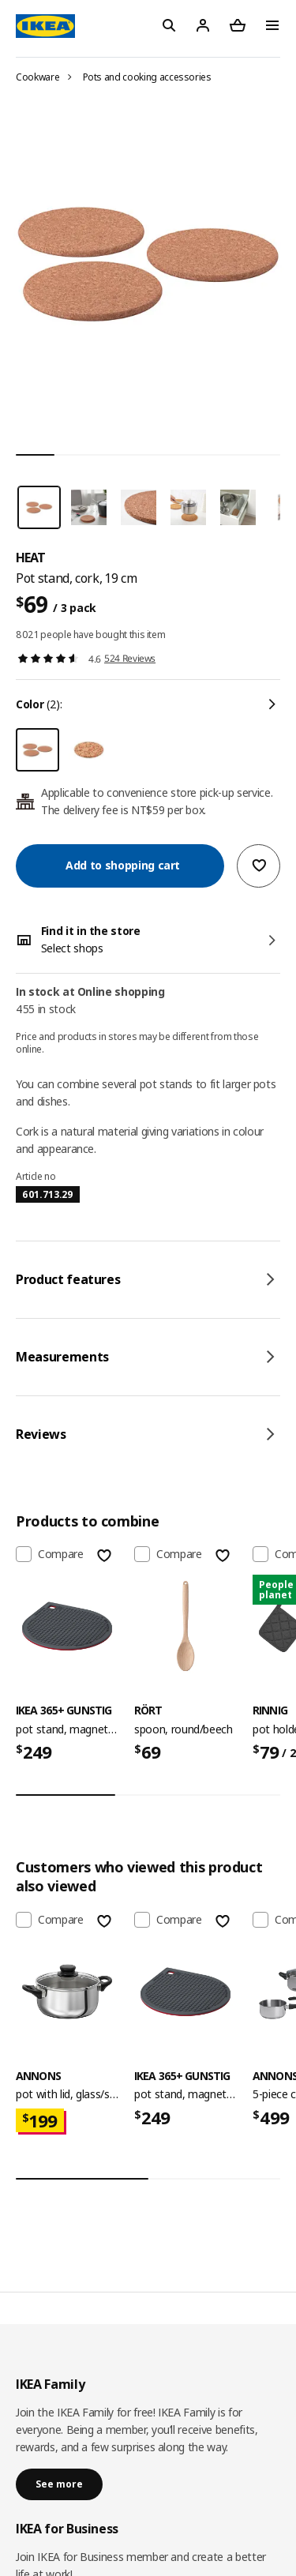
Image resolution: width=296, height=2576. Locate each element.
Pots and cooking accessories (147, 77)
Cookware (37, 77)
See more (59, 2484)
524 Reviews (129, 658)
